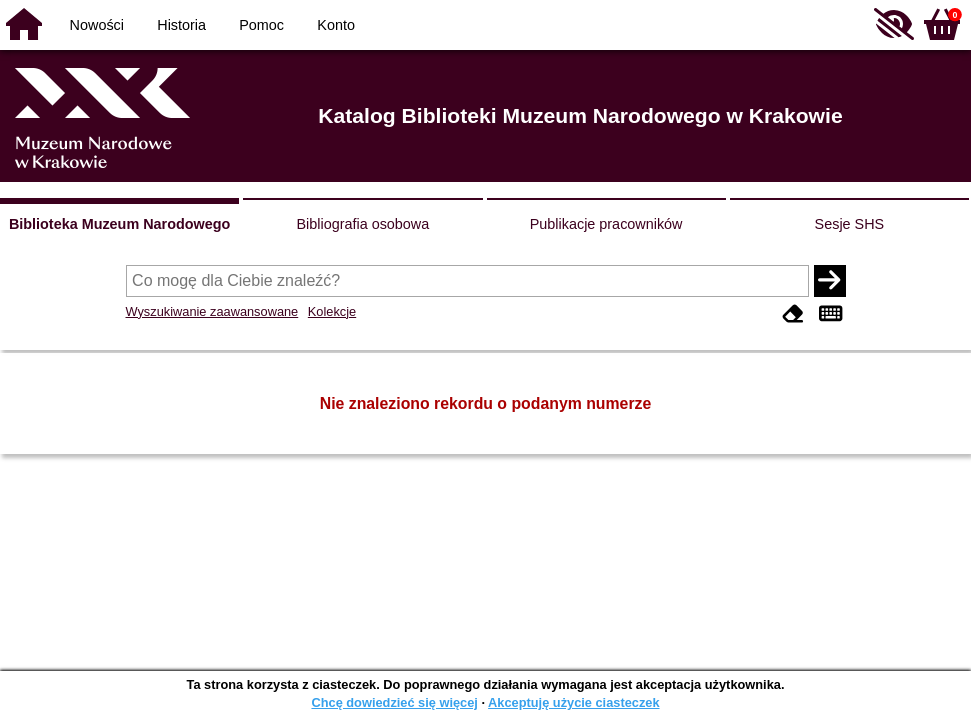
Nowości (97, 25)
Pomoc (261, 25)
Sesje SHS (850, 224)
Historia (181, 25)
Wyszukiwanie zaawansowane (212, 311)
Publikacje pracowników (606, 224)
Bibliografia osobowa (362, 224)
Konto (336, 25)
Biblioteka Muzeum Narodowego (119, 224)
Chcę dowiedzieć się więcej (394, 702)
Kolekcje (332, 311)
